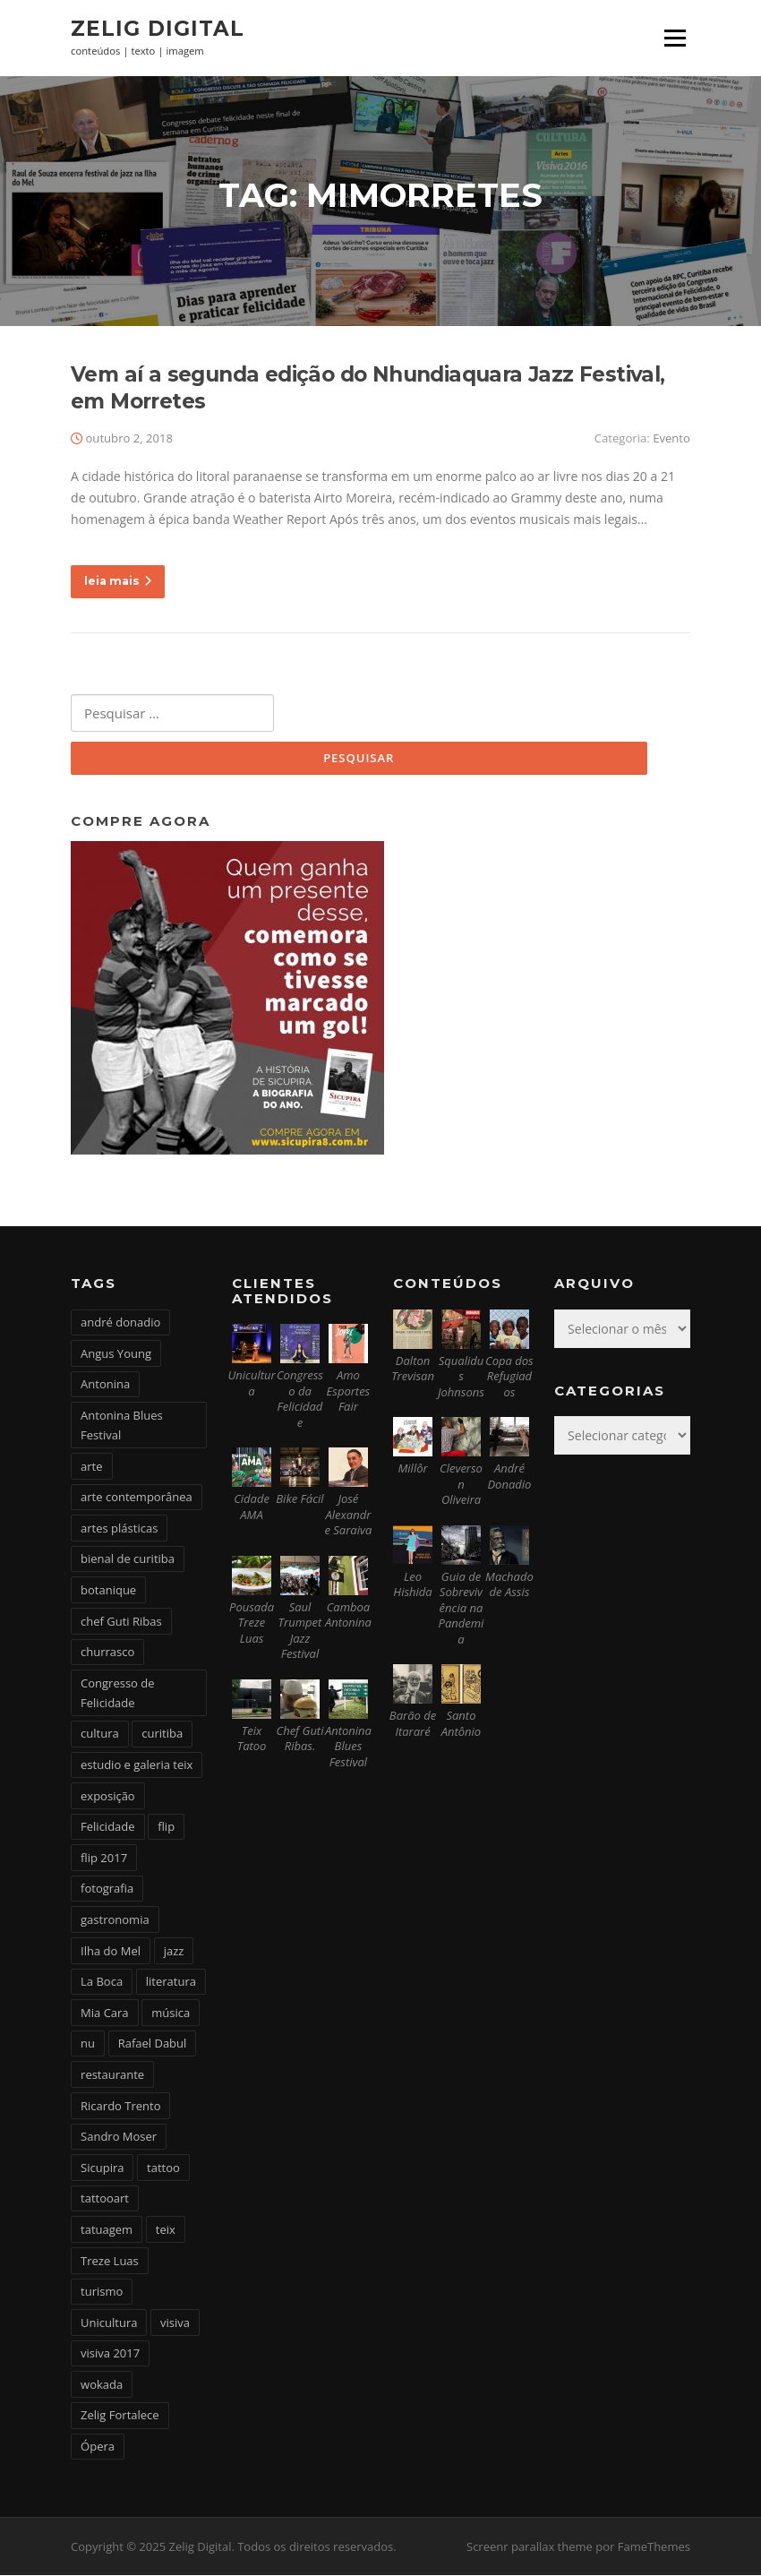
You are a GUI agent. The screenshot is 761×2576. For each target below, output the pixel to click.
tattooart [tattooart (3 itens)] (105, 2200)
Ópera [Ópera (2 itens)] (98, 2447)
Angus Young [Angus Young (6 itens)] (116, 1354)
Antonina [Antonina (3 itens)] (105, 1385)
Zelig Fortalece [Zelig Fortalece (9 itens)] (120, 2417)
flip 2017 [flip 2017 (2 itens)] (104, 1858)
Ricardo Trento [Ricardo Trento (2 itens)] (120, 2107)
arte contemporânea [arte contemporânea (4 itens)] (136, 1498)
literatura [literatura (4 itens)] (171, 1982)
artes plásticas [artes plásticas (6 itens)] (119, 1529)
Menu (674, 38)
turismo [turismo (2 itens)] (102, 2292)
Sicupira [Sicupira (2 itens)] (102, 2168)
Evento (671, 439)
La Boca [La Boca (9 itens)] (102, 1982)
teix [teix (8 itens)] (165, 2230)
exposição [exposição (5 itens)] (108, 1797)
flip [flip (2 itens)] (166, 1827)
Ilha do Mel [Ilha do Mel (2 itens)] (111, 1952)
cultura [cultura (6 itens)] (100, 1735)
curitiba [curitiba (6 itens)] (162, 1735)
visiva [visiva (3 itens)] (175, 2323)
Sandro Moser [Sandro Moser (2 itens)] (119, 2137)
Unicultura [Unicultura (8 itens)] (109, 2323)
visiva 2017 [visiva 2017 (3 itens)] (110, 2354)
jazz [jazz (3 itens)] (174, 1952)
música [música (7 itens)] (170, 2013)
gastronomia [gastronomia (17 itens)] (115, 1920)
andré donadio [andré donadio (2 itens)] (120, 1323)
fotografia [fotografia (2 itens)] (107, 1890)
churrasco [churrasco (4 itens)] (107, 1652)
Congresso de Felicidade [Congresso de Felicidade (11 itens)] (118, 1694)
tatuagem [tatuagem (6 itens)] (107, 2230)
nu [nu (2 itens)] (88, 2045)
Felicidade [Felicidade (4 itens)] (108, 1827)
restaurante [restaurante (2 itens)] (112, 2075)
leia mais (117, 581)
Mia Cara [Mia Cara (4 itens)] (105, 2013)
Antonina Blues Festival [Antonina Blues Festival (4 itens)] (122, 1426)
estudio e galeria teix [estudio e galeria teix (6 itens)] (136, 1765)
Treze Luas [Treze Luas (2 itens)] (110, 2262)
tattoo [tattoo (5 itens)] (163, 2168)
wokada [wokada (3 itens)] (102, 2385)
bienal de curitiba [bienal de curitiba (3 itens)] (128, 1560)
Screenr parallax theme (529, 2547)
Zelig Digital (157, 28)
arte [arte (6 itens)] (91, 1467)
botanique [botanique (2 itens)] (108, 1591)
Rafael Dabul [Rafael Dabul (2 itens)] (152, 2045)
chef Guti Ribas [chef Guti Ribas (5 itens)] (121, 1622)
